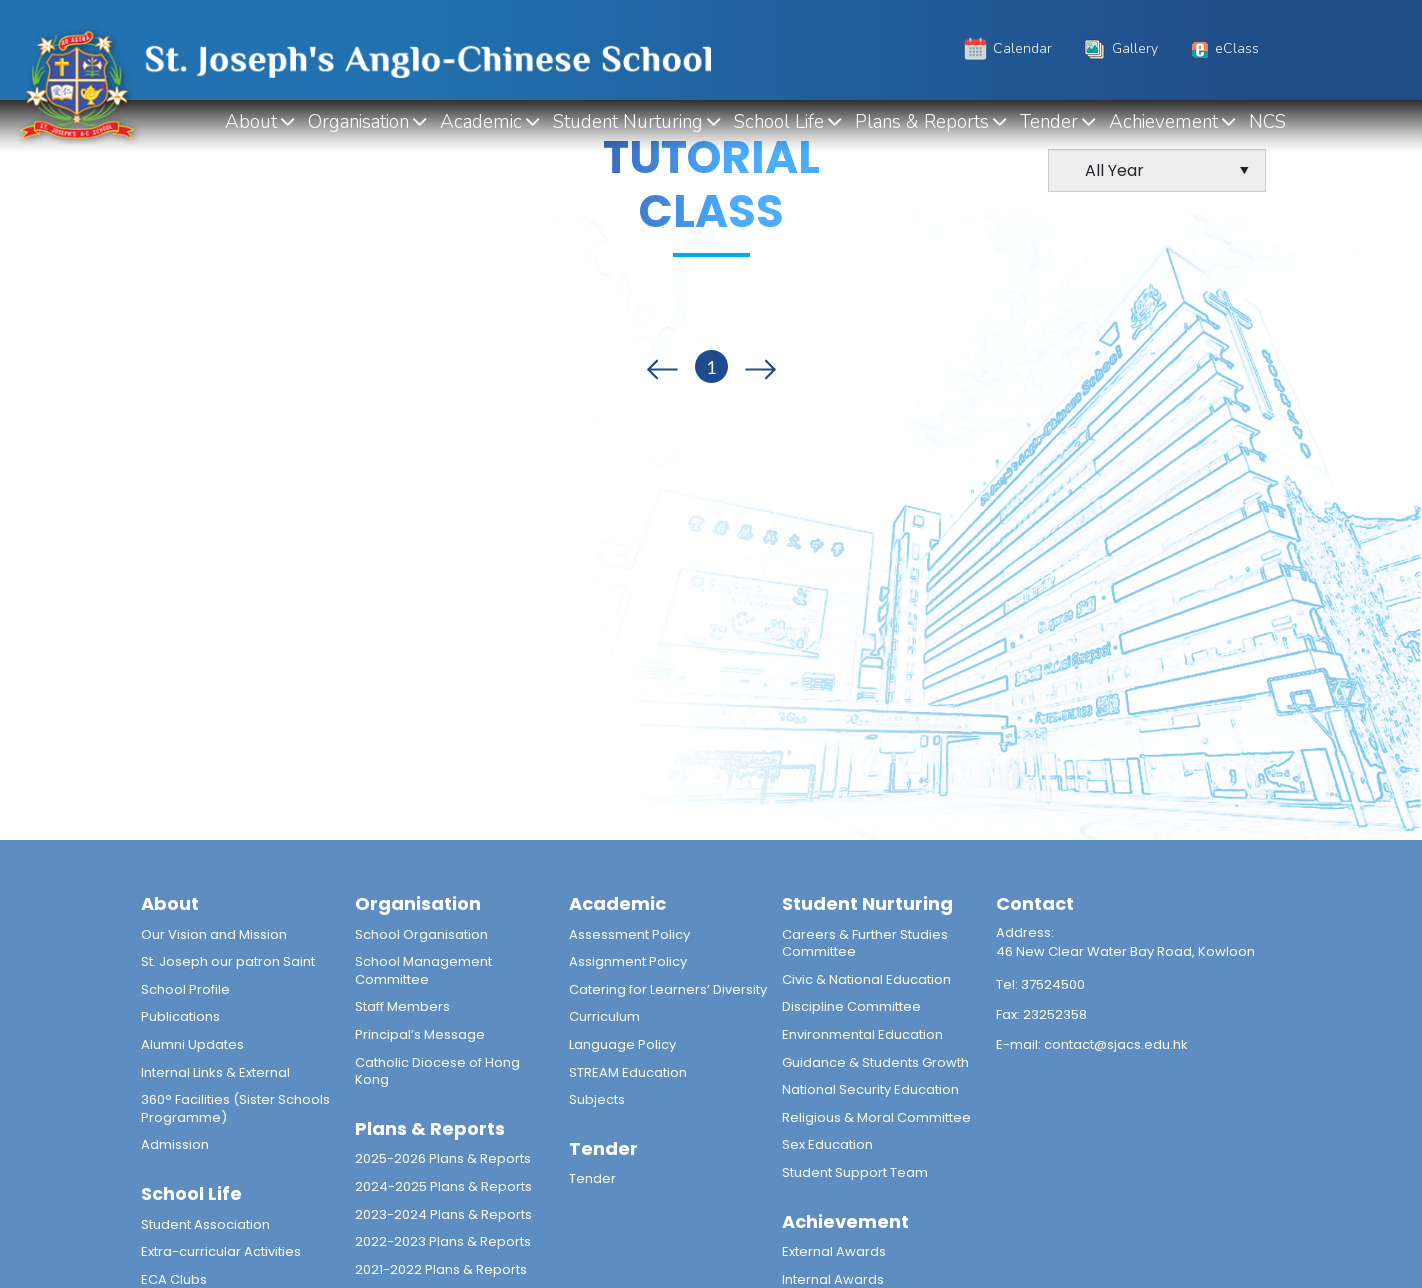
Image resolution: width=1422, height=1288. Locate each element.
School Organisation (421, 934)
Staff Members (402, 1006)
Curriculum (604, 1016)
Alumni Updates (192, 1044)
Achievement (1163, 122)
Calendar (1007, 48)
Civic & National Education (866, 979)
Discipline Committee (851, 1006)
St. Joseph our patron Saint (228, 961)
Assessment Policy (629, 934)
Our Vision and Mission (214, 934)
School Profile (185, 989)
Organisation (358, 122)
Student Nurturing (628, 122)
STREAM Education (628, 1072)
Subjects (597, 1099)
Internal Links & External (215, 1072)
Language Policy (622, 1044)
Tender (1049, 122)
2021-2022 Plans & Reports (441, 1269)
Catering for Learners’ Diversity (668, 989)
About (251, 122)
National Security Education (870, 1089)
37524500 (1053, 984)
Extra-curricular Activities (221, 1251)
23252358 (1055, 1014)
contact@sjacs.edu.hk (1116, 1044)
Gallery (1119, 48)
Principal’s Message (420, 1034)
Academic (481, 122)
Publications (180, 1016)
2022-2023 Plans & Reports (443, 1241)
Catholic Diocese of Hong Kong (437, 1071)
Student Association (205, 1224)
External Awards (834, 1251)
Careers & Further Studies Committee (865, 943)
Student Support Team (855, 1172)
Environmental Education (862, 1034)
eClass (1223, 48)
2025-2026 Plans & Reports (443, 1158)
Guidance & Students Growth (875, 1062)
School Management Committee (423, 970)
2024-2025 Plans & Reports (443, 1186)
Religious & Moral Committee (876, 1117)
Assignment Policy (628, 961)
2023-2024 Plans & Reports (443, 1214)
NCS (1267, 122)
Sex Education (827, 1144)
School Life (779, 122)
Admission (175, 1144)
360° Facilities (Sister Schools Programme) (235, 1108)
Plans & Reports (922, 122)
